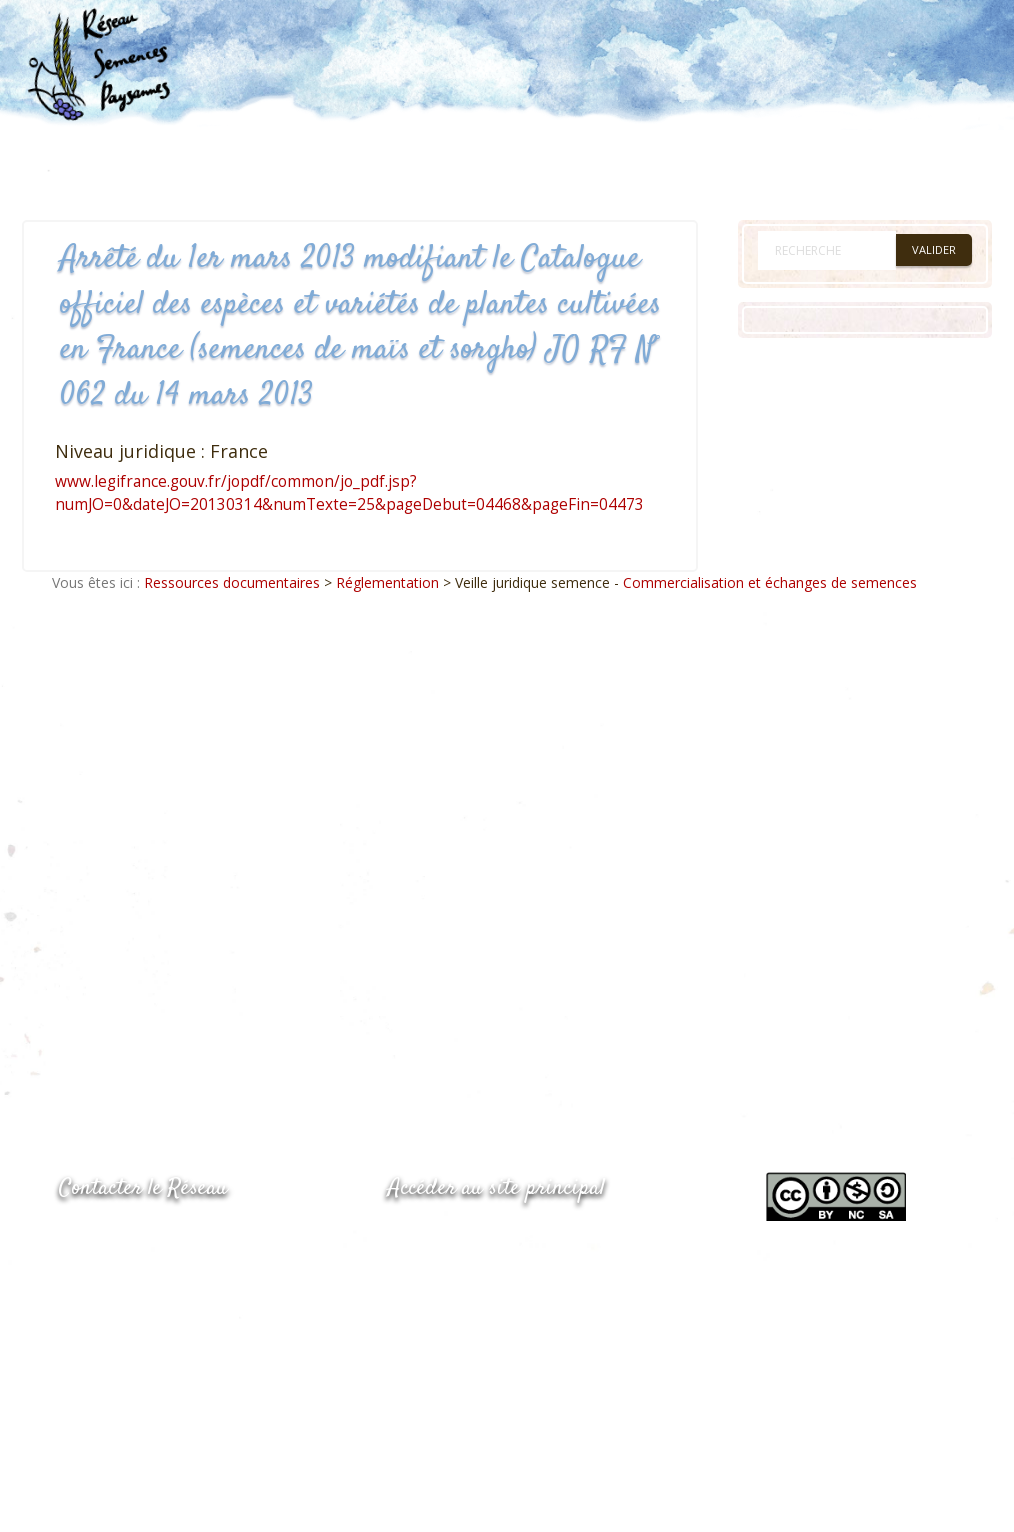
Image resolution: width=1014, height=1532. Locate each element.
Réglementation (387, 582)
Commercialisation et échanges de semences (770, 582)
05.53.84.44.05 (130, 1239)
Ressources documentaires (232, 582)
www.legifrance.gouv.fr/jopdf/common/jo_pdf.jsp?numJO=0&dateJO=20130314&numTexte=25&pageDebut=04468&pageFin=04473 (349, 492)
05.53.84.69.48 (130, 1279)
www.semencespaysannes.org (498, 1237)
